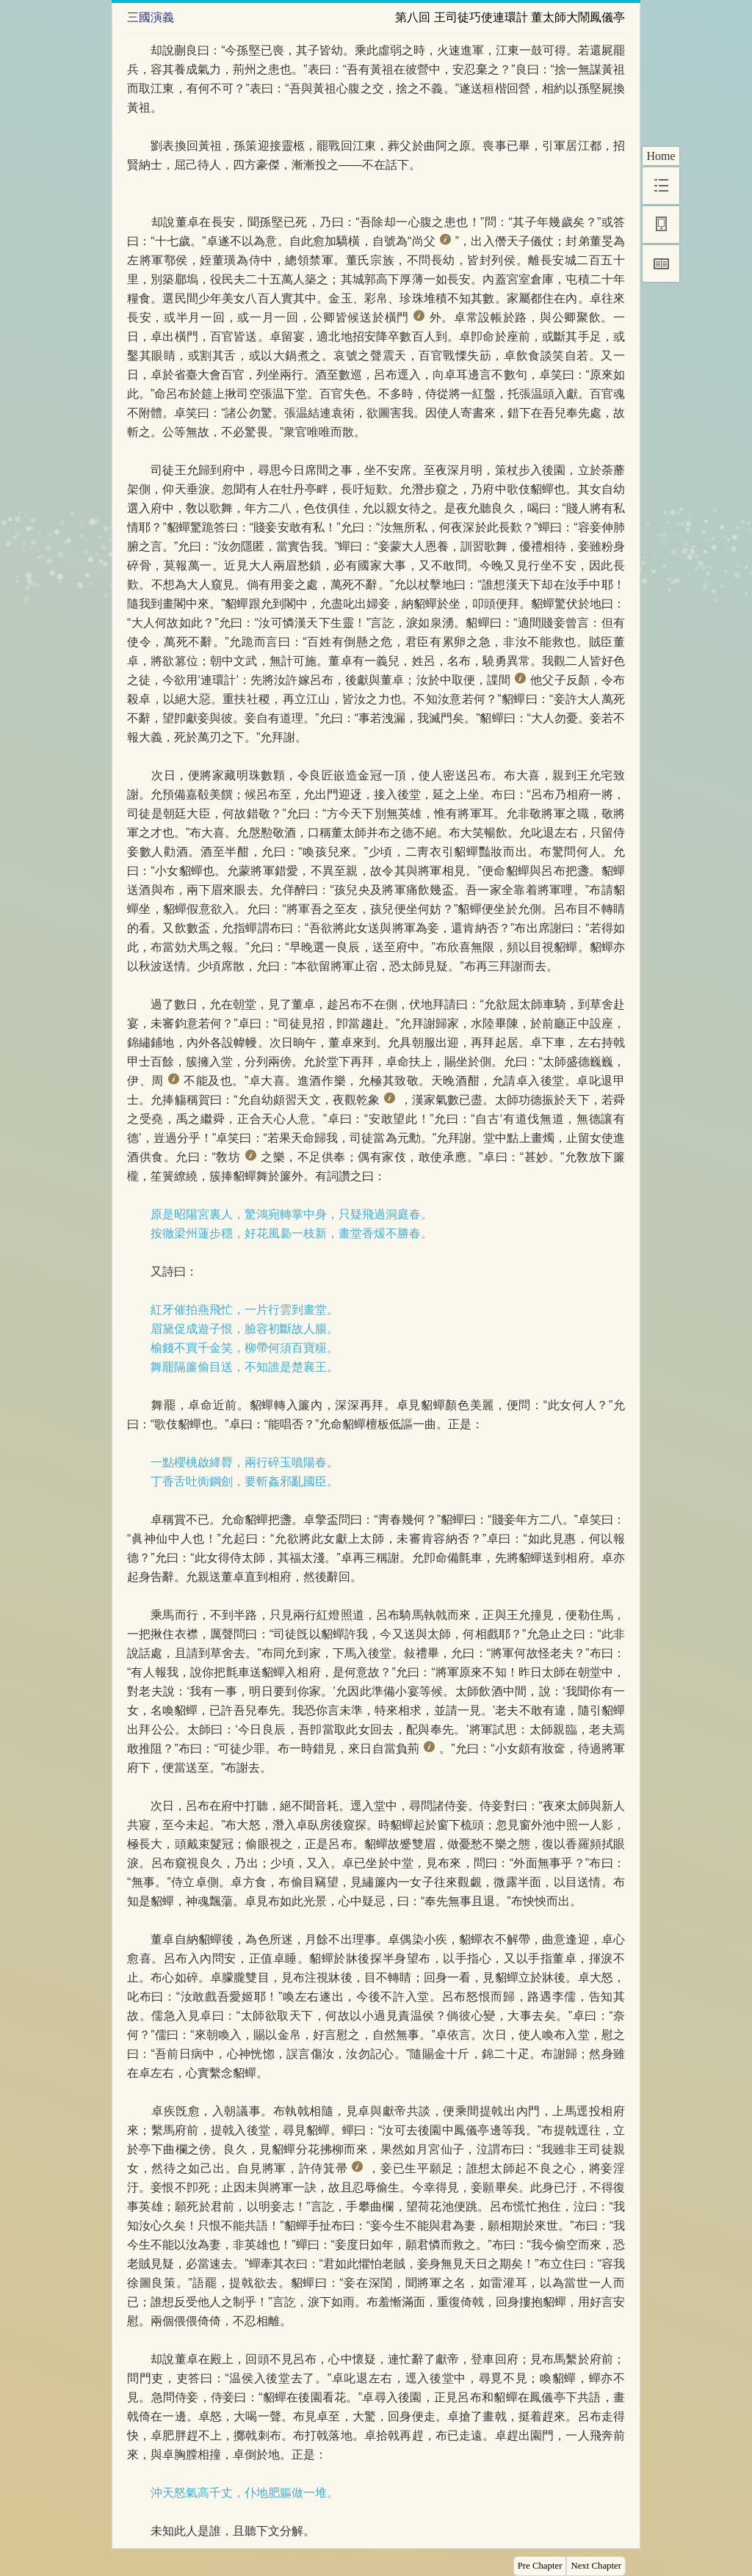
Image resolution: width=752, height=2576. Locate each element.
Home (660, 156)
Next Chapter (596, 2566)
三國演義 (150, 17)
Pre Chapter (540, 2566)
